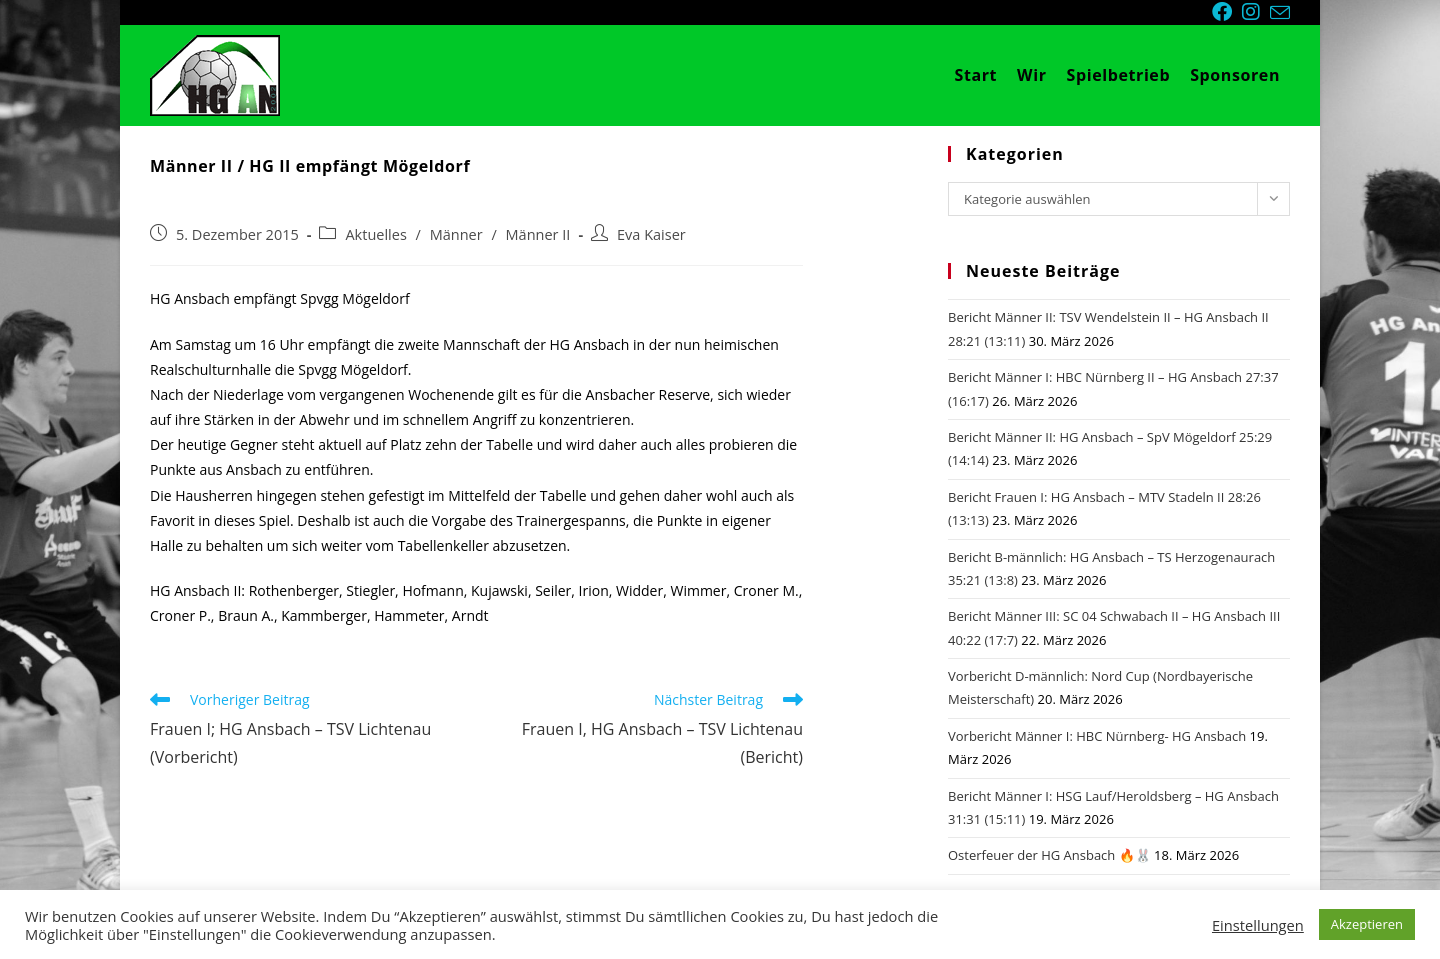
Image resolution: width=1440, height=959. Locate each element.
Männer (456, 234)
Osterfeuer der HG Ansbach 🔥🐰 (1049, 855)
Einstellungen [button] (1258, 925)
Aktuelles (375, 234)
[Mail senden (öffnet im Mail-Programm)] (1280, 13)
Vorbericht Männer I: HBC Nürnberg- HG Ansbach (1097, 736)
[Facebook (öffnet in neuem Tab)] (1227, 12)
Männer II (538, 234)
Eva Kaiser (651, 234)
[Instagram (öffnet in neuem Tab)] (1256, 12)
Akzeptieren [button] (1367, 924)
